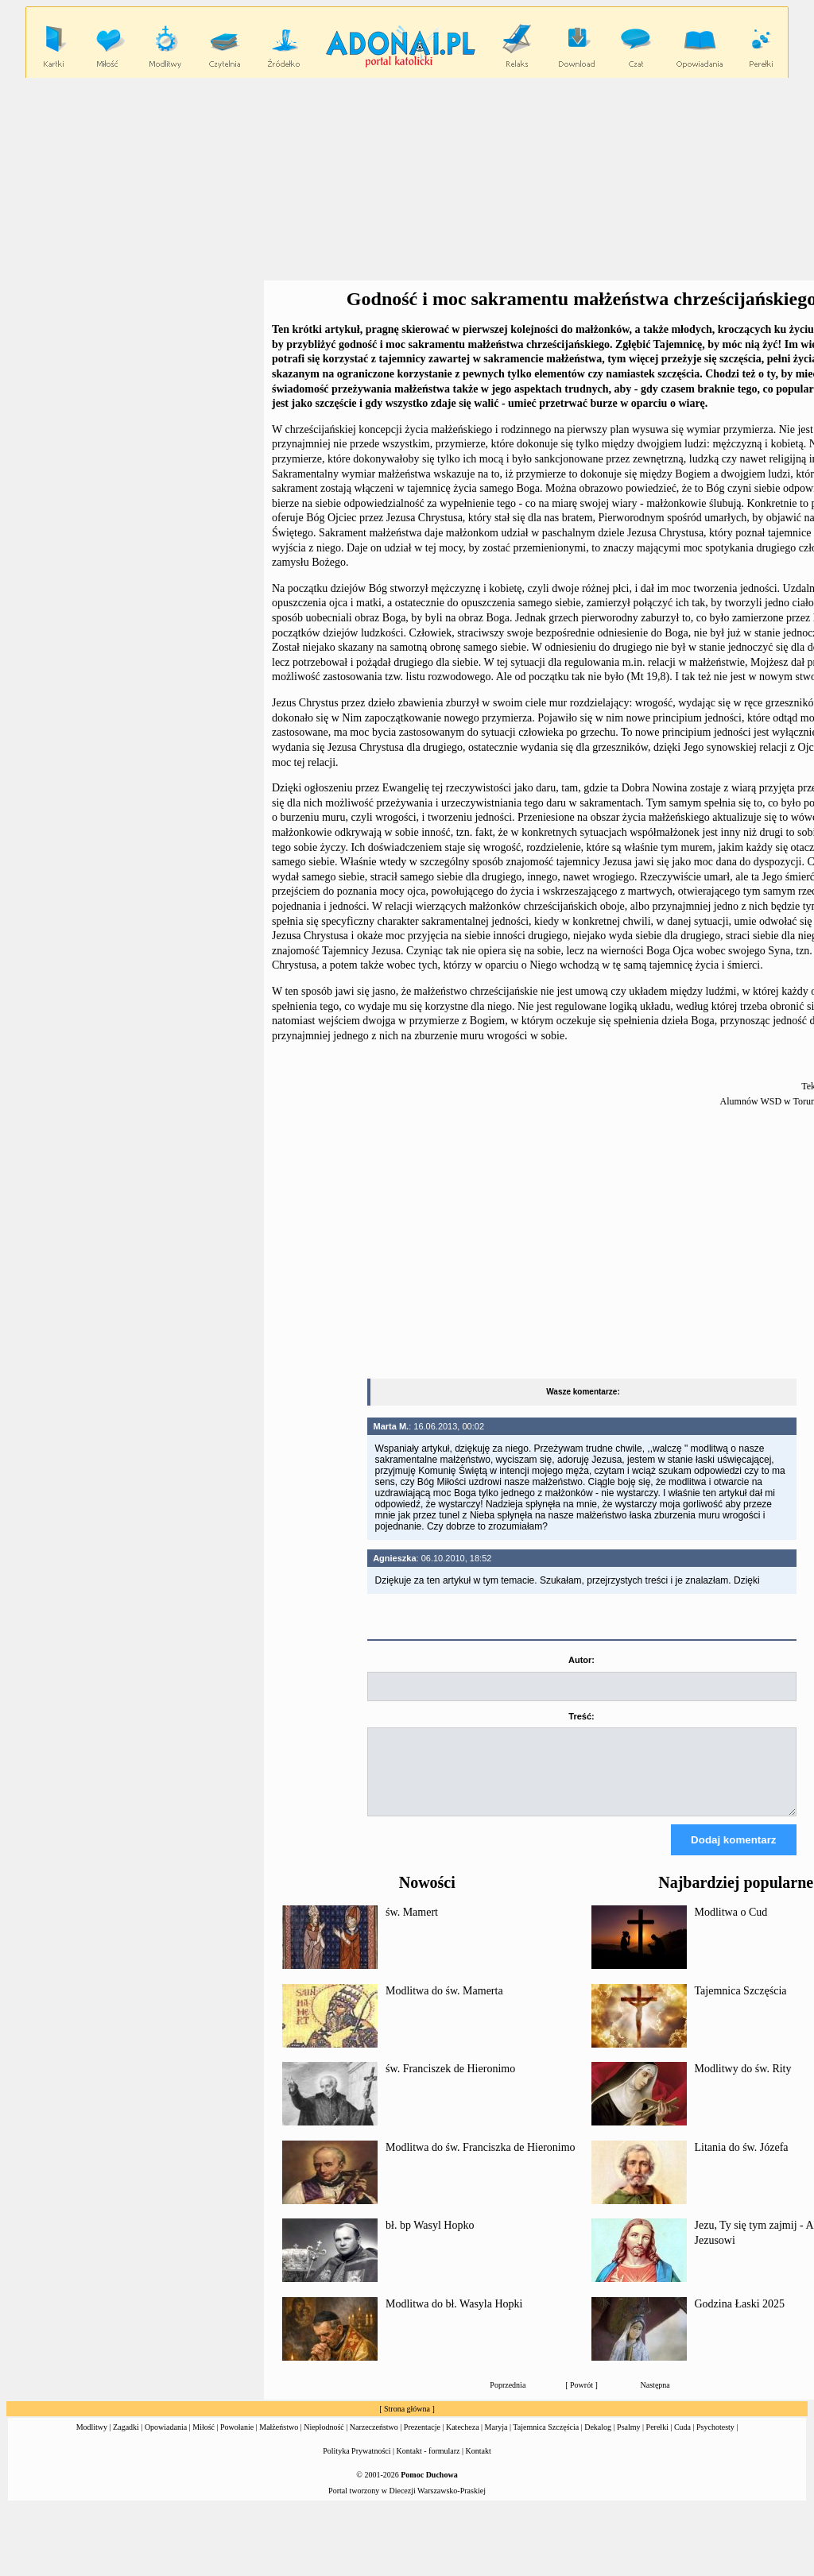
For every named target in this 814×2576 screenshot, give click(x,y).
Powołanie (237, 2441)
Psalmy (628, 2441)
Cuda (682, 2441)
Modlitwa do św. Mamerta (444, 2005)
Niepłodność (324, 2441)
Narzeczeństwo (374, 2441)
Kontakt (478, 2465)
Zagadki (126, 2441)
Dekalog (597, 2441)
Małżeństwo (278, 2441)
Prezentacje (422, 2441)
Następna (655, 2399)
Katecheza (462, 2441)
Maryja (496, 2441)
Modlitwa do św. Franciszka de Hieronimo (481, 2162)
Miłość (203, 2441)
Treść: (581, 1716)
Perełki (657, 2441)
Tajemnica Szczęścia (741, 2005)
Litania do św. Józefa (742, 2162)
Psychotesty (715, 2441)
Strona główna (407, 2423)
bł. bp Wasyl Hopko (430, 2239)
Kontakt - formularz (428, 2465)
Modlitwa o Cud (731, 1926)
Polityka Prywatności (356, 2465)
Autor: (581, 1660)
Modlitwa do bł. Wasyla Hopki (454, 2318)
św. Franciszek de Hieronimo (450, 2083)
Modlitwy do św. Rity (743, 2083)
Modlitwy (91, 2441)
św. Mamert (412, 1926)
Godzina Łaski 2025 (740, 2318)
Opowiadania (166, 2441)
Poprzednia (507, 2399)
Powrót (581, 2399)
